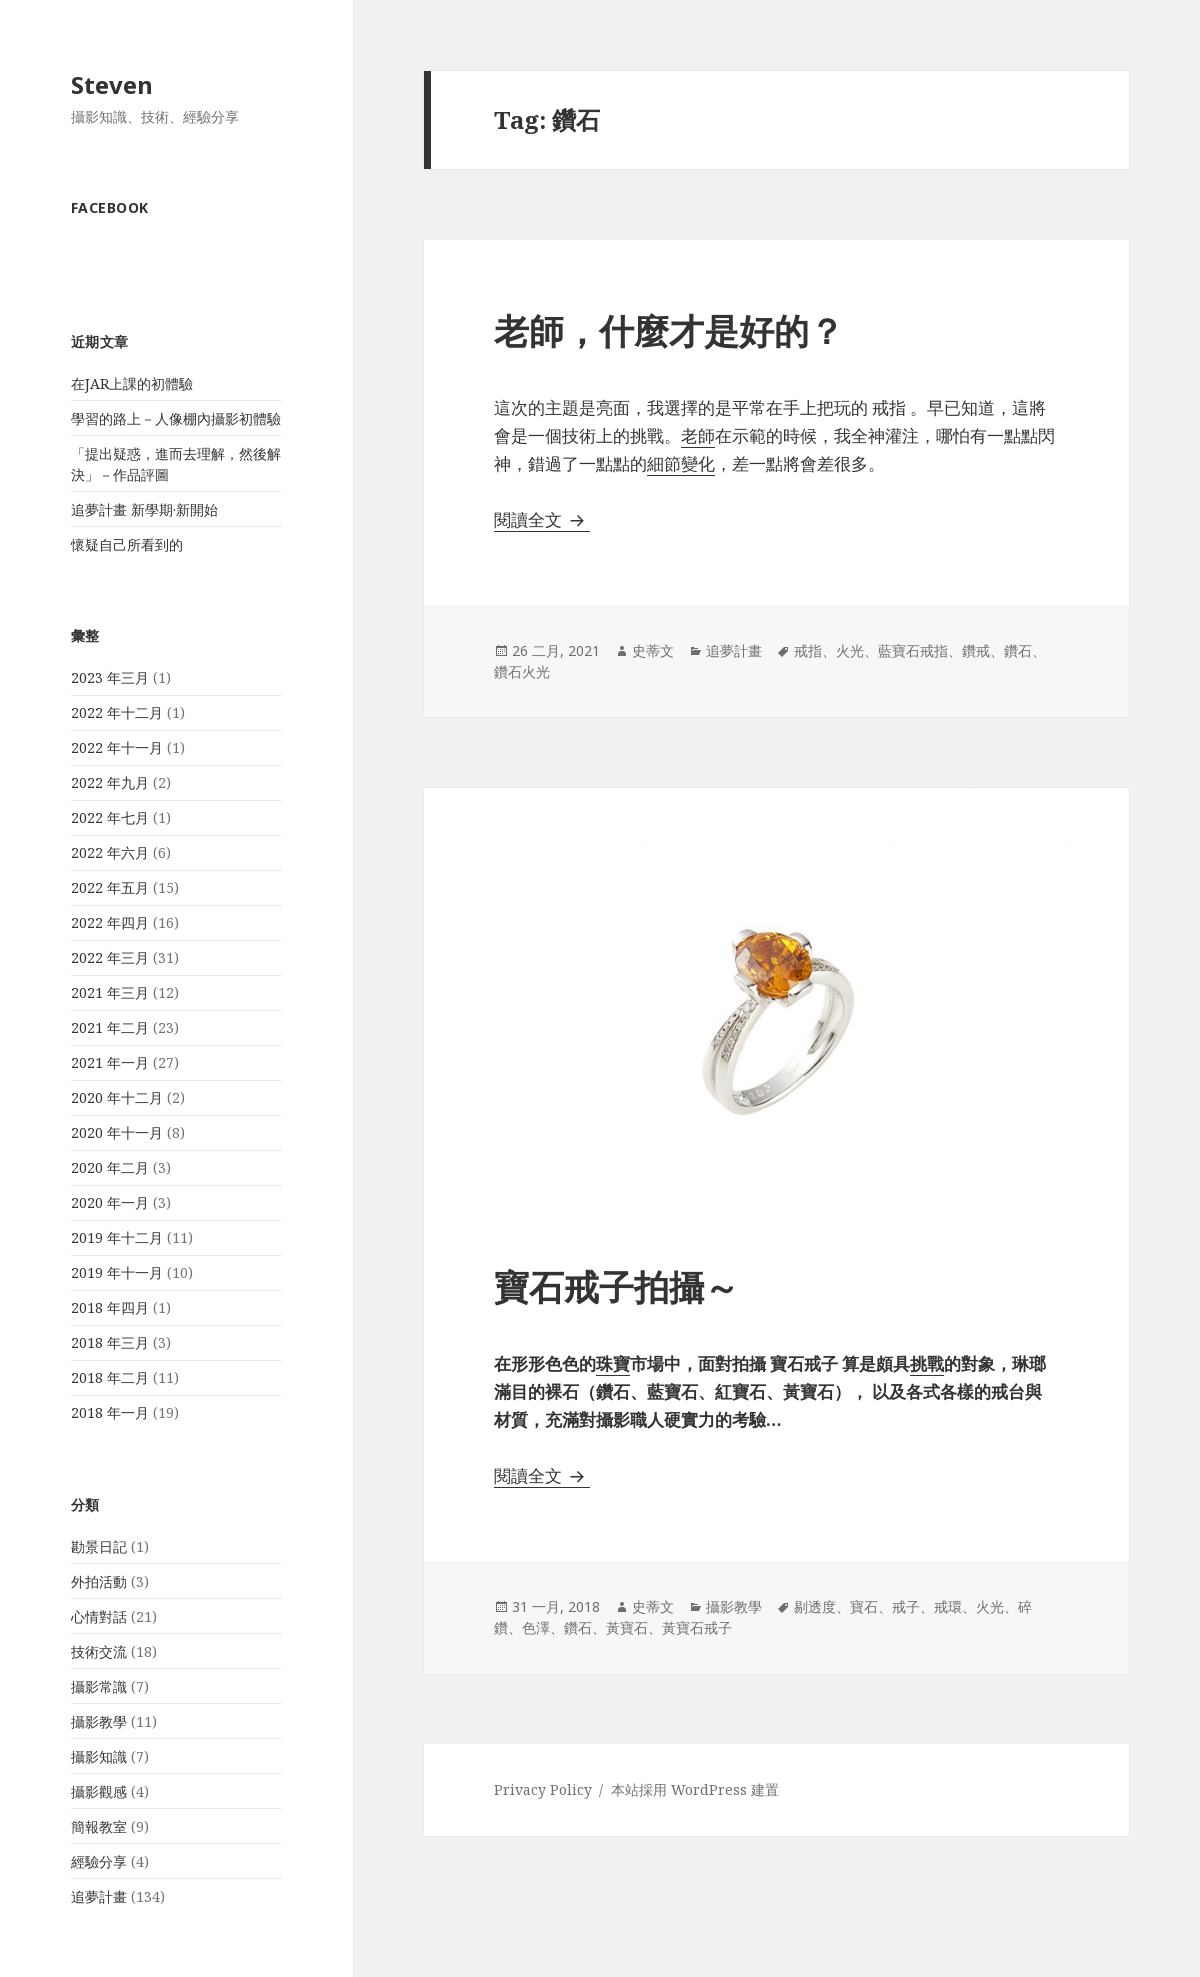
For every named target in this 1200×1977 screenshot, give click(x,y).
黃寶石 (627, 1627)
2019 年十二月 (117, 1237)
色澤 (536, 1627)
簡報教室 (99, 1826)
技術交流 (99, 1651)
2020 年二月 (110, 1167)
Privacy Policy (543, 1789)
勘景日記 (99, 1546)
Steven (112, 84)
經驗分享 (99, 1861)
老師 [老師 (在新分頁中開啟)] (698, 435)
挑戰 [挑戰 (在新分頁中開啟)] (927, 1363)
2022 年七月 (110, 817)
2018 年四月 (110, 1307)
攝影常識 (99, 1686)
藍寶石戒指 (913, 650)
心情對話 (99, 1616)
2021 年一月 (110, 1062)
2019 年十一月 (117, 1272)
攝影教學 (99, 1721)
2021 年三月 (110, 992)
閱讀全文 (542, 519)
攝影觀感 (99, 1791)
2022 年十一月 (117, 747)
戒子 (906, 1606)
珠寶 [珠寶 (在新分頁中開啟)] (613, 1363)
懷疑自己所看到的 (127, 544)
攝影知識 (99, 1756)
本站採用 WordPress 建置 (695, 1789)
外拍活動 (99, 1581)
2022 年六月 (110, 852)
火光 (850, 650)
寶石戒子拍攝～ (616, 1286)
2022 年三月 (110, 957)
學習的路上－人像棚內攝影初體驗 (176, 418)
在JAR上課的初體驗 (132, 383)
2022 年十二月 (117, 712)
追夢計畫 (99, 1896)
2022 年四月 (110, 922)
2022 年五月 (110, 887)
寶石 (864, 1606)
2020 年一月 (110, 1202)
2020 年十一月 (117, 1132)
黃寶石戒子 (697, 1627)
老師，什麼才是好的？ (669, 330)
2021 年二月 (110, 1027)
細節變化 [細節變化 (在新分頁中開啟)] (681, 463)
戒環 (948, 1606)
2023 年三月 (110, 677)
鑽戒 (976, 650)
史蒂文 (653, 650)
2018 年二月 (110, 1377)
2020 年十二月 (117, 1097)
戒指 (808, 650)
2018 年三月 (110, 1342)
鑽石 (1018, 650)
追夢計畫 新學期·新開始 (144, 509)
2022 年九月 (110, 782)
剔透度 (815, 1606)
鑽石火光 (522, 671)
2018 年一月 (110, 1412)
